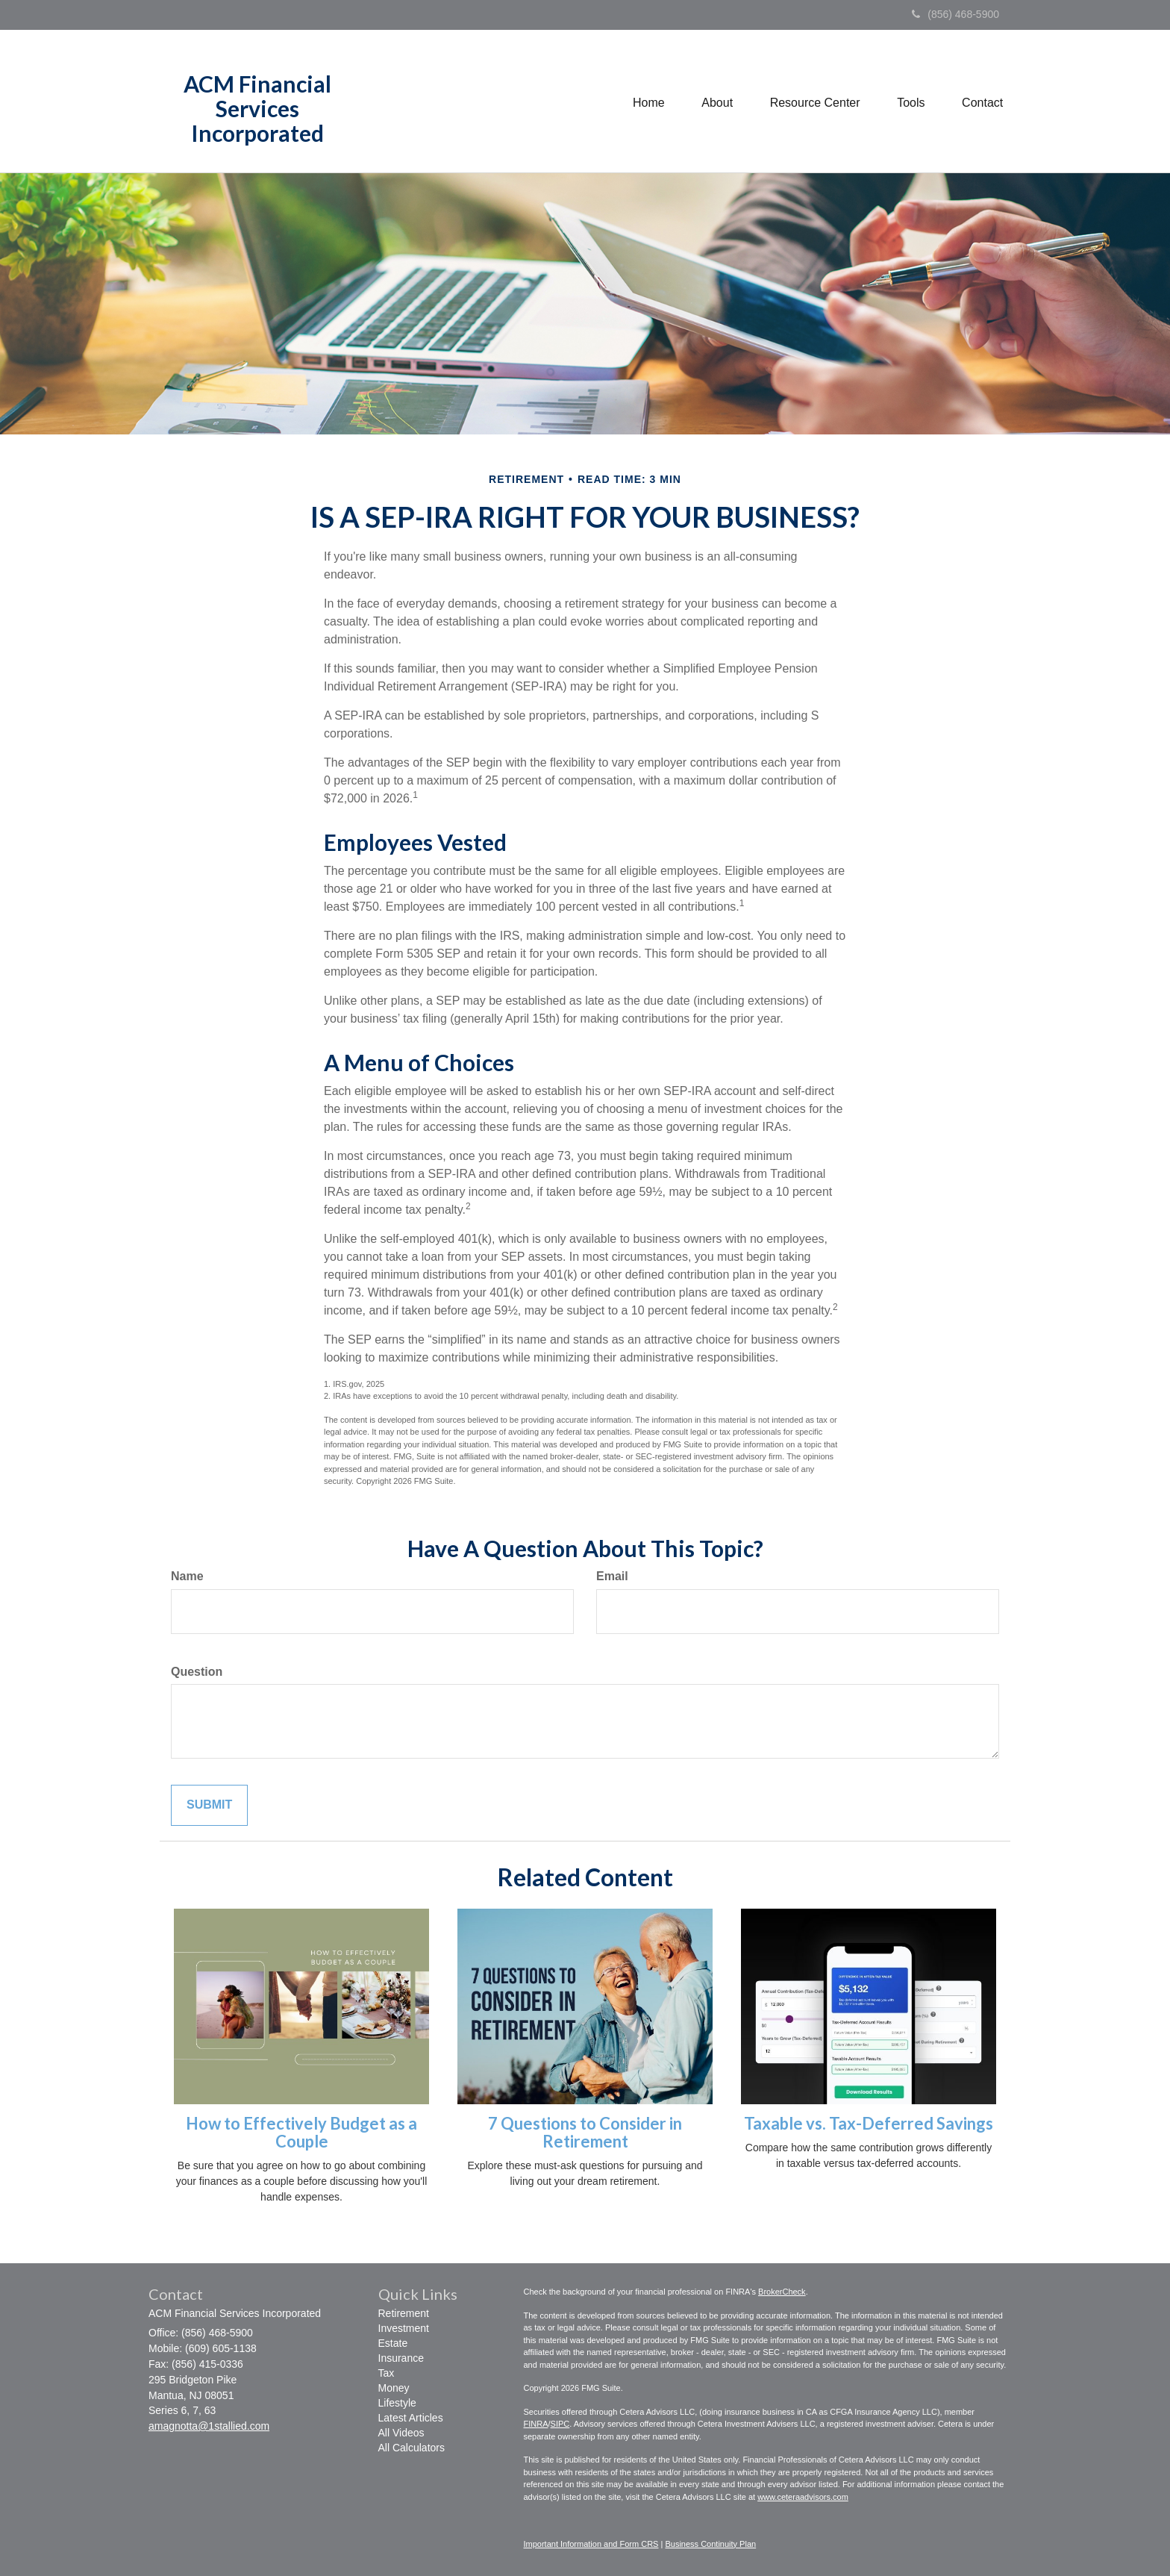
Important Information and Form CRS (591, 2543)
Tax (386, 2373)
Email (612, 1576)
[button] (716, 101)
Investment (403, 2328)
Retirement (403, 2313)
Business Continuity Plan (710, 2543)
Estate (393, 2343)
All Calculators (411, 2448)
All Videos (401, 2433)
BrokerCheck (782, 2291)
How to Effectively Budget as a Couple (301, 2132)
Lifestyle (397, 2403)
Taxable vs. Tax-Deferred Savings (868, 2123)
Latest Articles (410, 2418)
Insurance (401, 2358)
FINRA (536, 2423)
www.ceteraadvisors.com (802, 2496)
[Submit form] (209, 1805)
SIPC (560, 2423)
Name (187, 1576)
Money (394, 2388)
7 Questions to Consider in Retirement (585, 2132)
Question (196, 1671)
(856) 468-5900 (955, 14)
